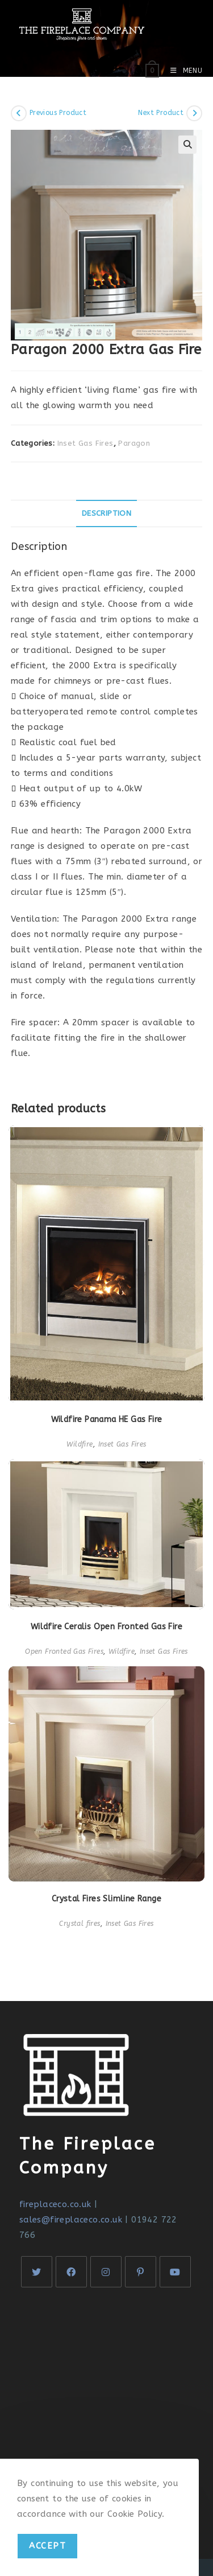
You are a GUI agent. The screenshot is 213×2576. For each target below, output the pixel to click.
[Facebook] (71, 2271)
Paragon (134, 443)
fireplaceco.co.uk (55, 2204)
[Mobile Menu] (182, 71)
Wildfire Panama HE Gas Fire (106, 1419)
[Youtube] (175, 2271)
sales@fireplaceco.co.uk (70, 2220)
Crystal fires (79, 1924)
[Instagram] (106, 2271)
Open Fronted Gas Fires (64, 1651)
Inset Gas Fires (85, 443)
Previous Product (58, 113)
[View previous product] (19, 113)
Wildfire (79, 1444)
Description (106, 513)
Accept (47, 2546)
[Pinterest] (140, 2271)
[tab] (107, 513)
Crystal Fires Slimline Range (106, 1899)
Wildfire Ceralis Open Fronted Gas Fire (106, 1627)
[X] (36, 2271)
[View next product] (194, 113)
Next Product (160, 113)
